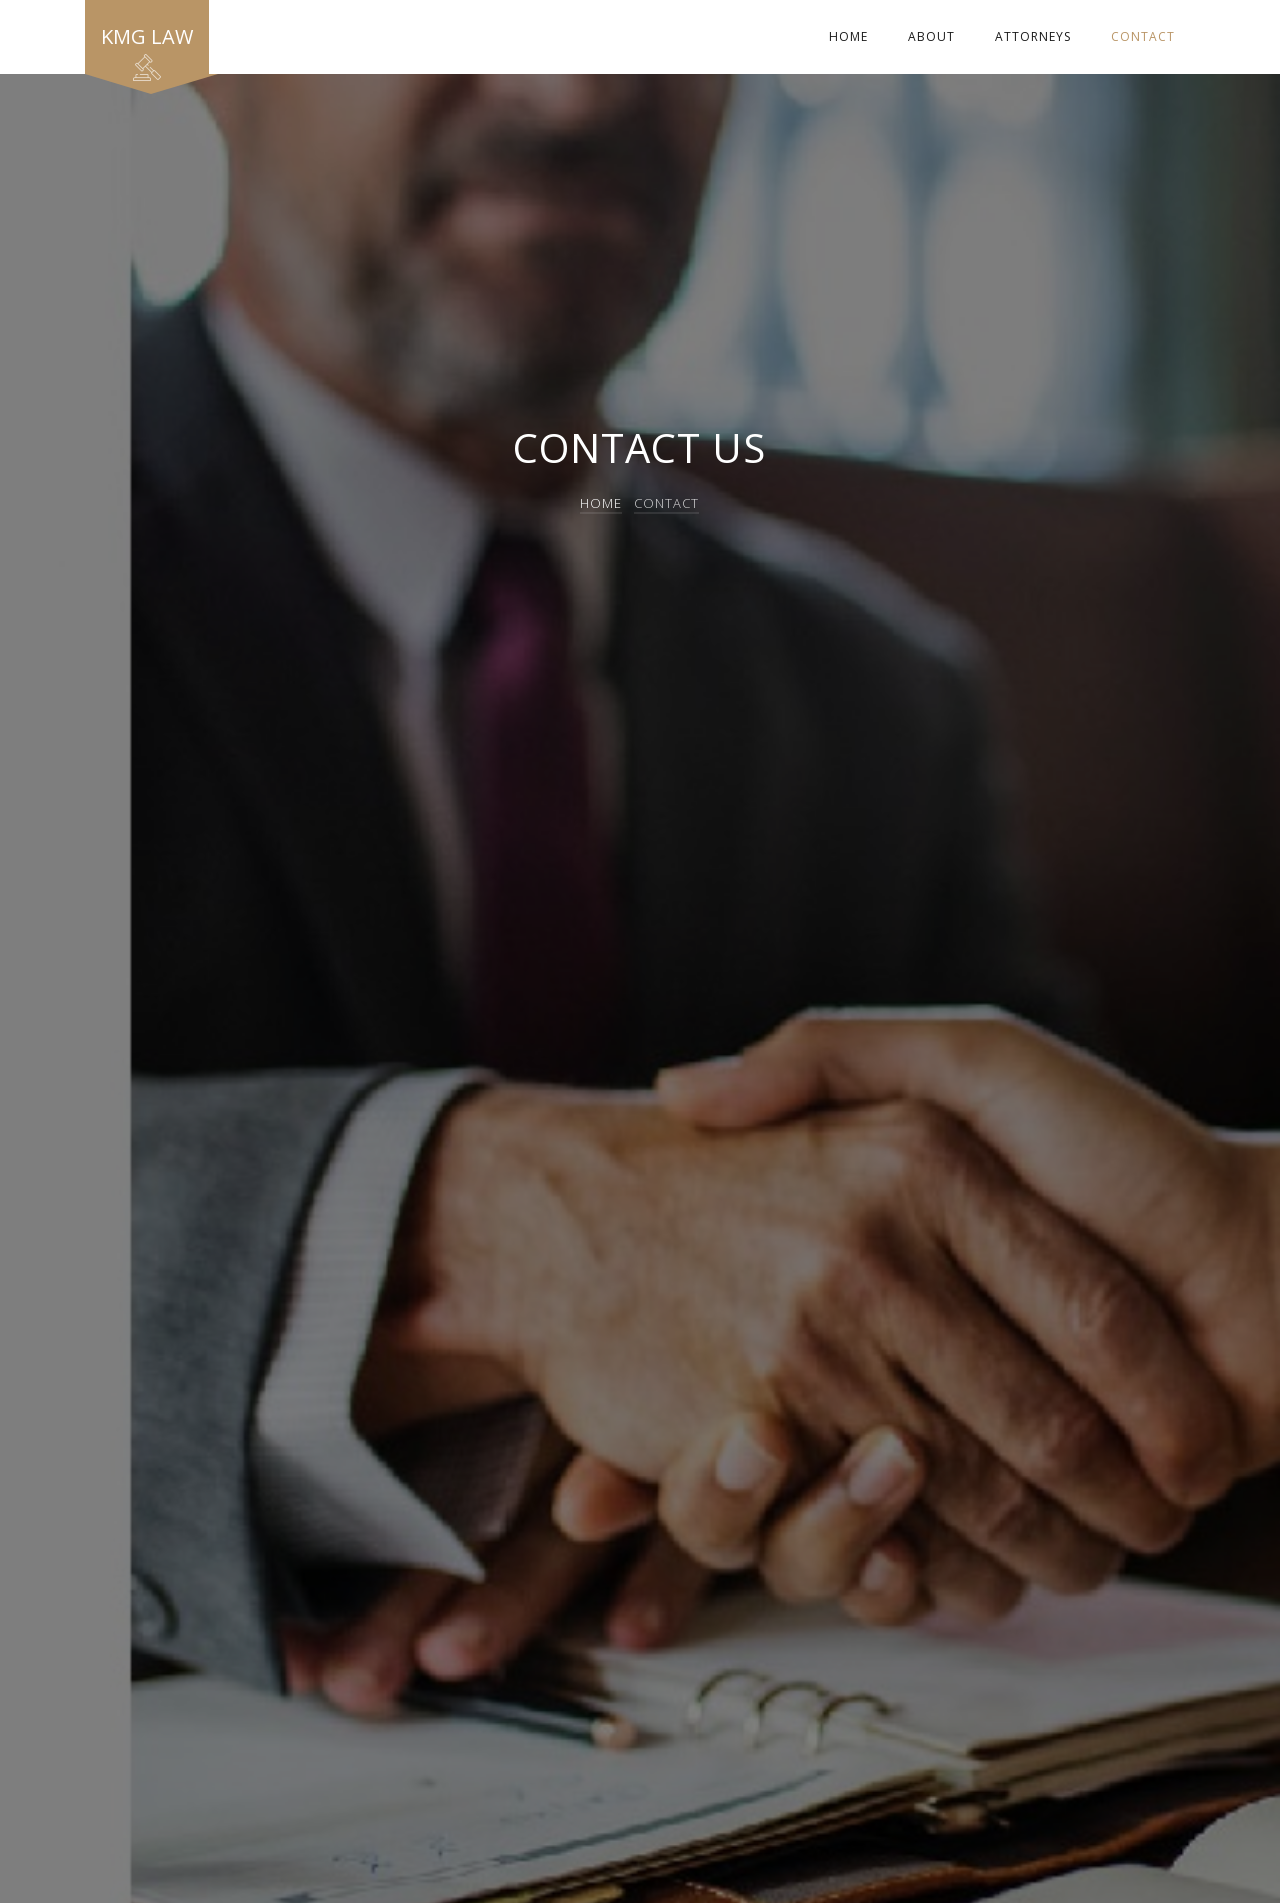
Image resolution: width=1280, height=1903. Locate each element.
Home (848, 36)
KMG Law (147, 48)
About (931, 36)
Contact (1143, 36)
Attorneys (1033, 36)
